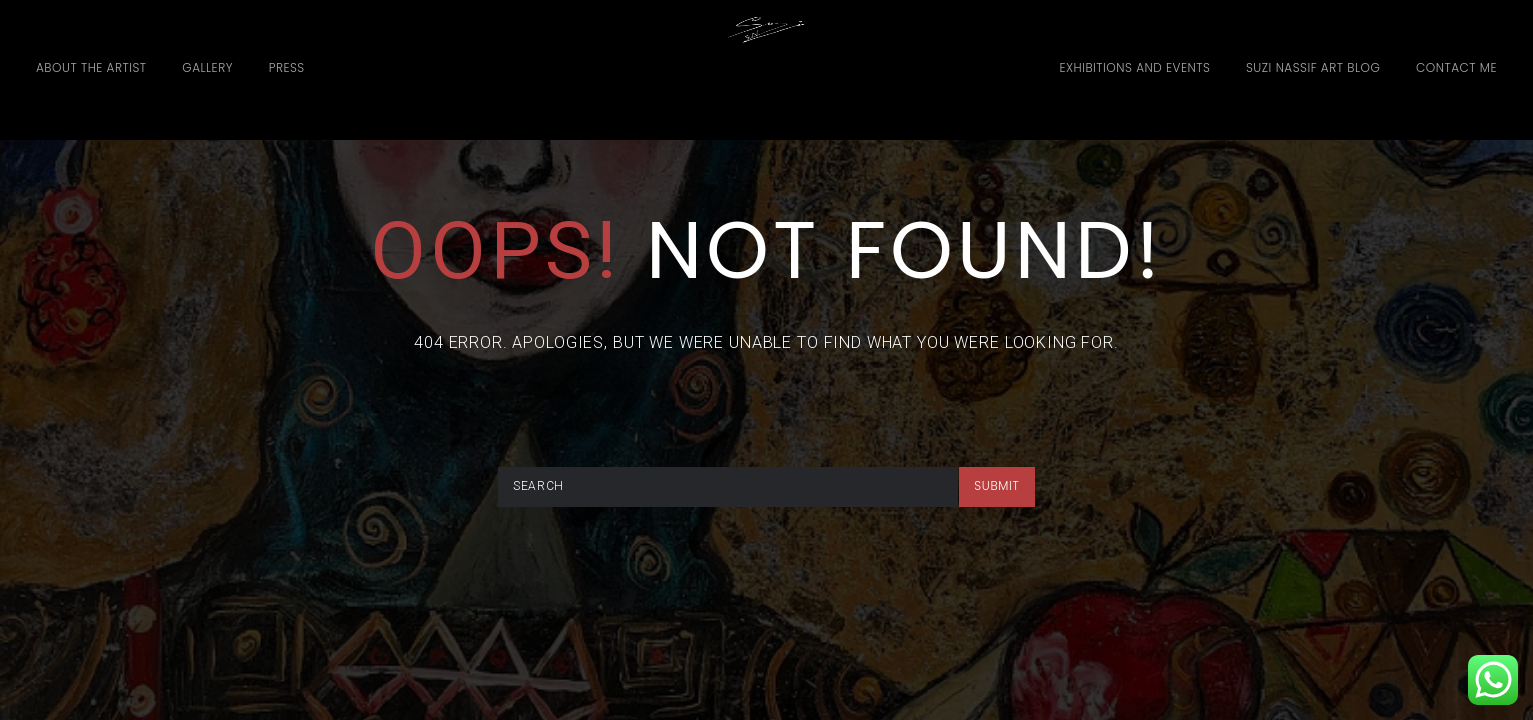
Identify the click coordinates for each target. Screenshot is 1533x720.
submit (996, 485)
